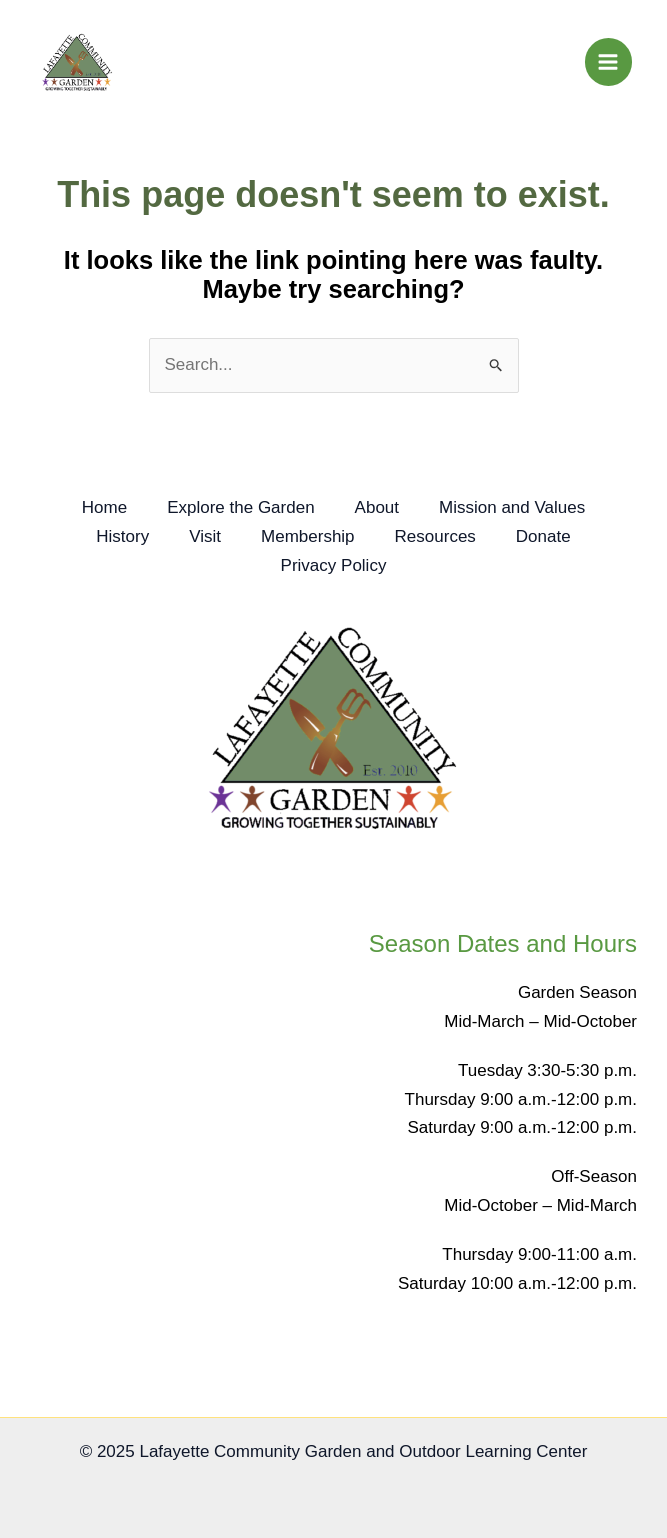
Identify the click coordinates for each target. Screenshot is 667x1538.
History (122, 536)
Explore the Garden (240, 507)
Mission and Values (512, 507)
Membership (308, 536)
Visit (205, 536)
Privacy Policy (334, 565)
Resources (435, 536)
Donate (543, 536)
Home (104, 507)
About (377, 507)
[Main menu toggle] (609, 62)
